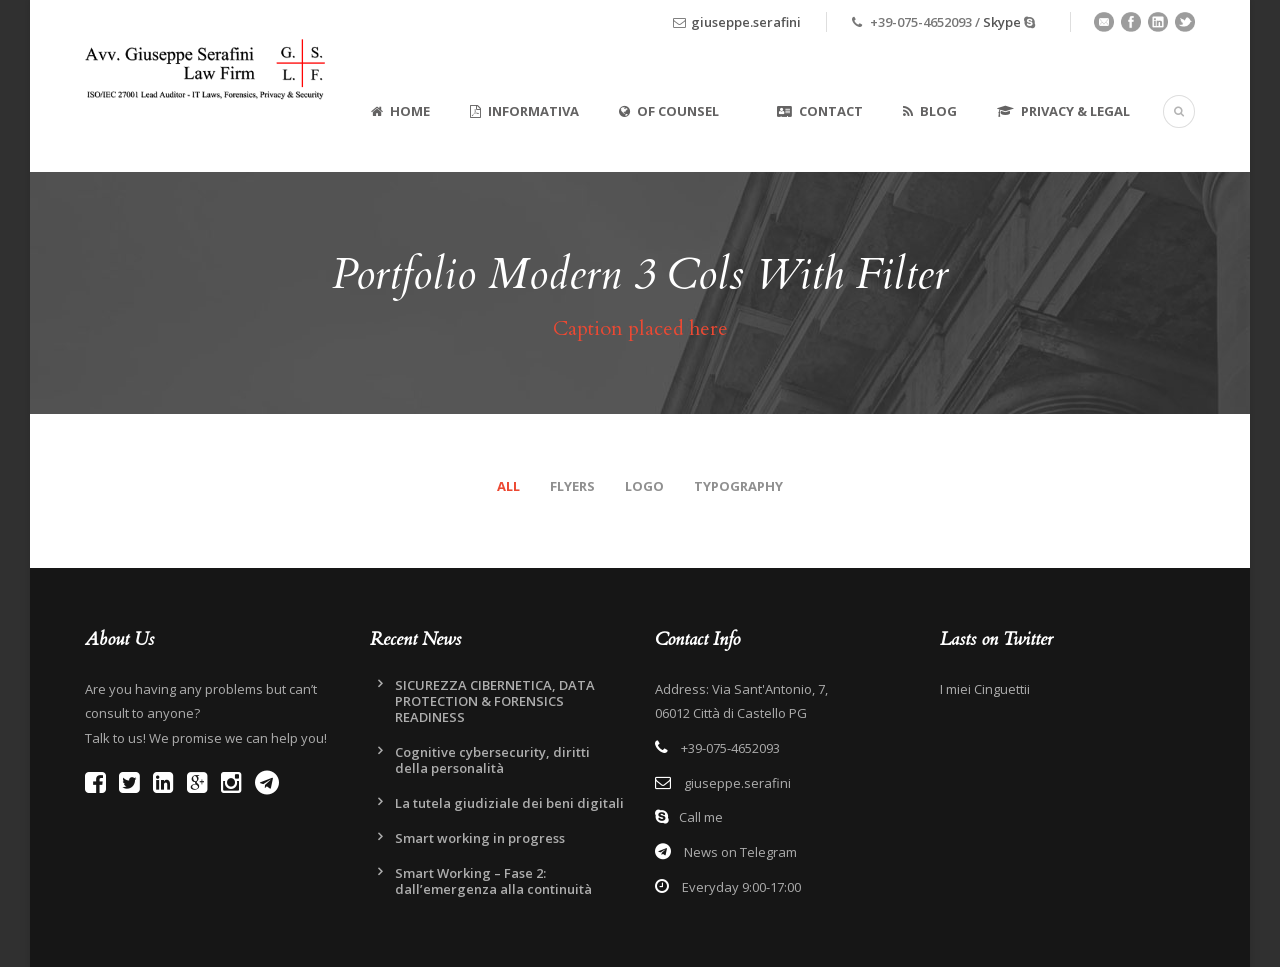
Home (400, 111)
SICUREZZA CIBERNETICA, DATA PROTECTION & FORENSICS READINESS (495, 701)
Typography (738, 486)
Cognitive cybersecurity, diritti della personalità (492, 760)
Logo (644, 486)
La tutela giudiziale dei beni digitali (509, 803)
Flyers (572, 486)
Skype (1002, 22)
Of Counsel (669, 111)
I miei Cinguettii (985, 689)
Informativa (524, 111)
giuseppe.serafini (746, 22)
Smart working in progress (480, 838)
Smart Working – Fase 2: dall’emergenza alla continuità (493, 881)
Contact (820, 111)
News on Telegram (739, 852)
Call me (701, 817)
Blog (930, 111)
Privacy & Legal (1063, 111)
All (508, 486)
